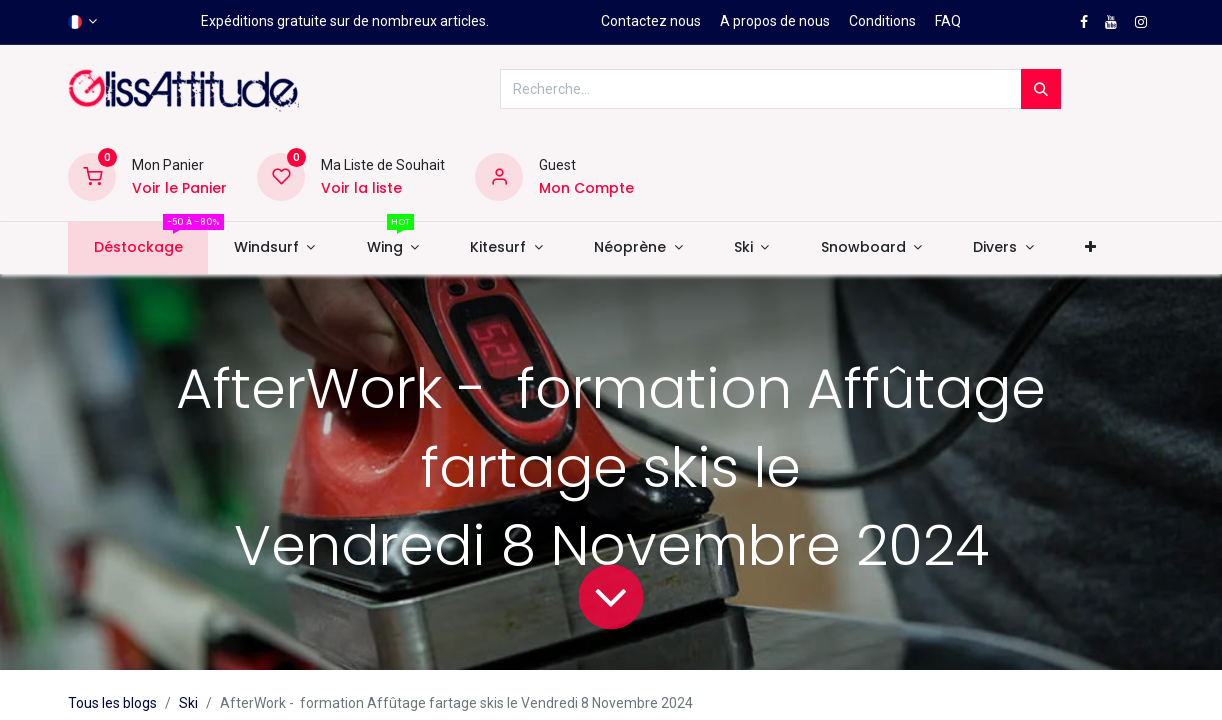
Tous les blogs (112, 703)
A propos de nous (775, 21)
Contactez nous (651, 21)
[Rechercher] (1041, 89)
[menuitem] (138, 248)
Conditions (882, 21)
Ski (188, 703)
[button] (1090, 248)
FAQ (948, 21)
